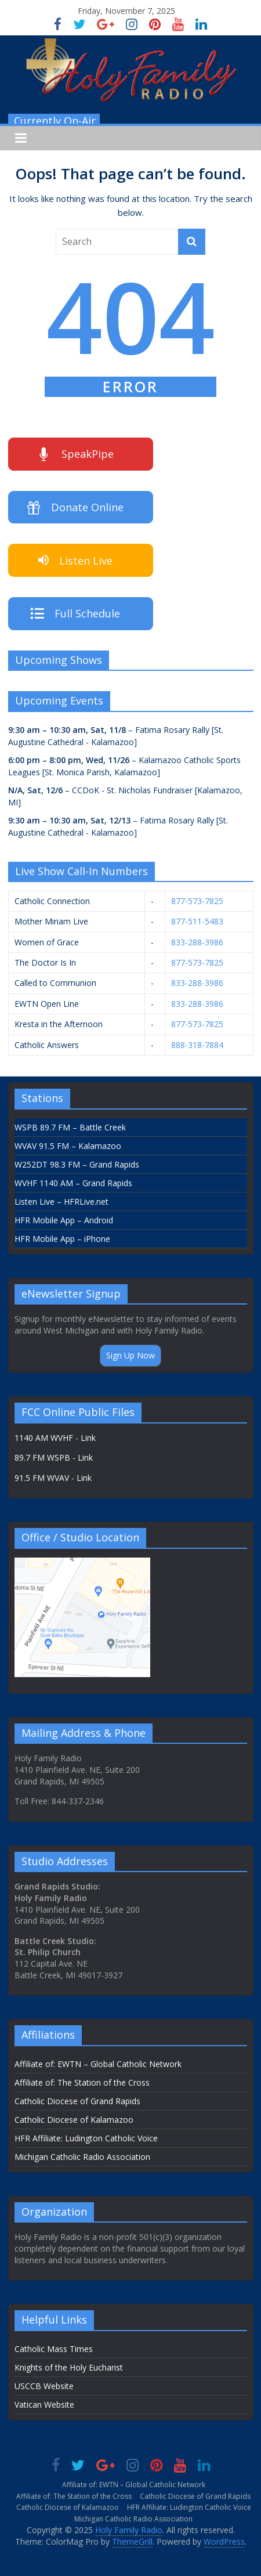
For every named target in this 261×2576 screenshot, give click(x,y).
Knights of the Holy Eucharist (68, 2367)
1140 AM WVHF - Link (55, 1437)
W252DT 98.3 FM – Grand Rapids (76, 1164)
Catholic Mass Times (53, 2348)
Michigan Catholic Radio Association (82, 2156)
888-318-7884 (197, 1044)
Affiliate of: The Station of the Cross (82, 2082)
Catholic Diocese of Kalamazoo (73, 2119)
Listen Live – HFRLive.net (61, 1201)
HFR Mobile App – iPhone (62, 1238)
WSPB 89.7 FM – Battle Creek (70, 1127)
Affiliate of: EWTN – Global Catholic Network (98, 2063)
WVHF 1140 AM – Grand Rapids (73, 1182)
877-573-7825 (197, 900)
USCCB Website (44, 2385)
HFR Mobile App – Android (63, 1220)
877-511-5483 (197, 921)
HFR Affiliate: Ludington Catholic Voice (86, 2138)
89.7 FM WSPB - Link (53, 1457)
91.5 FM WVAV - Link (53, 1477)
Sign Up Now (130, 1355)
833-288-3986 (197, 942)
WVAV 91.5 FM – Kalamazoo (67, 1145)
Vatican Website (44, 2404)
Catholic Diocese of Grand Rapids (77, 2101)
